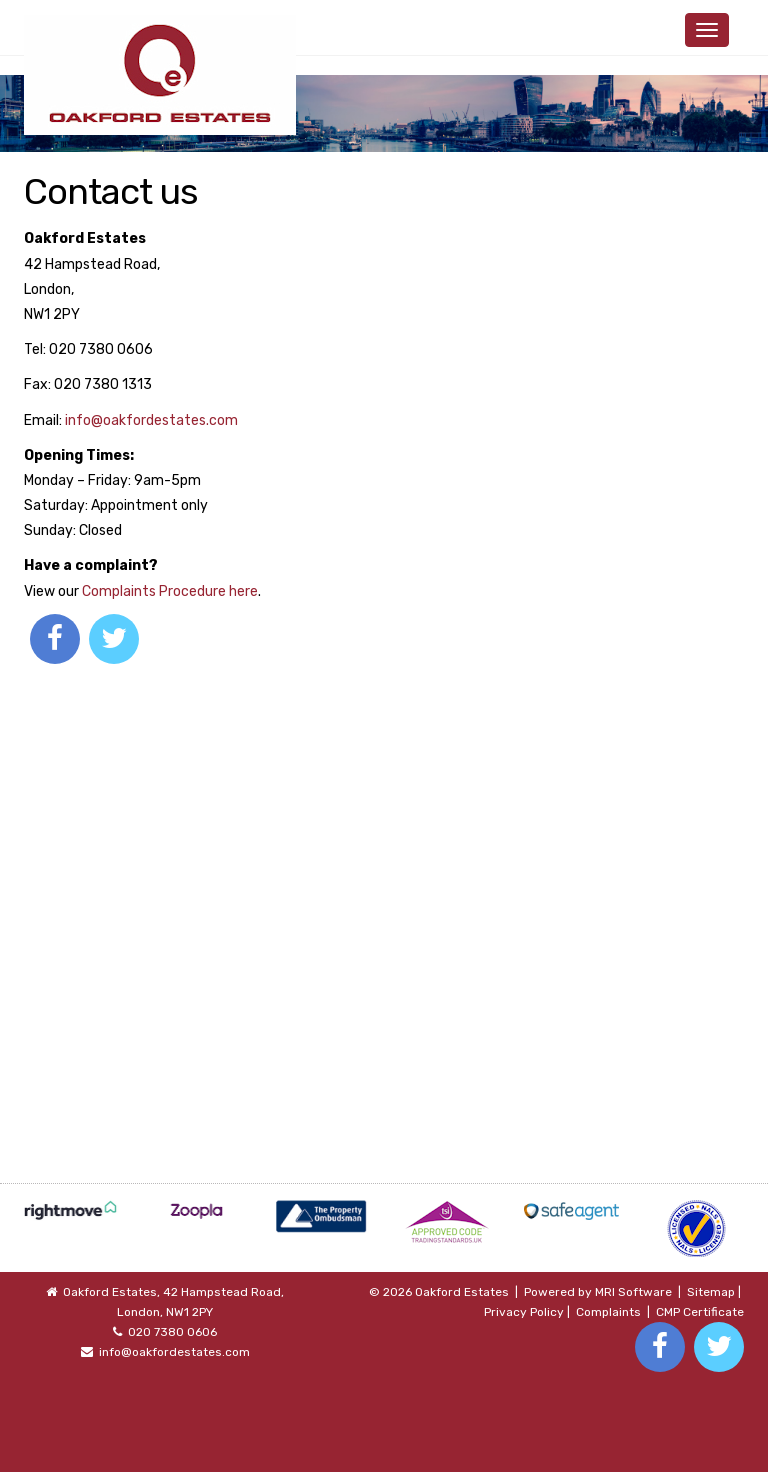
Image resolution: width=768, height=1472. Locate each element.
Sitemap (711, 1292)
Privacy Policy (524, 1312)
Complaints (608, 1312)
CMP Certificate (700, 1312)
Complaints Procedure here (170, 591)
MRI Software (633, 1292)
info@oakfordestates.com (151, 420)
